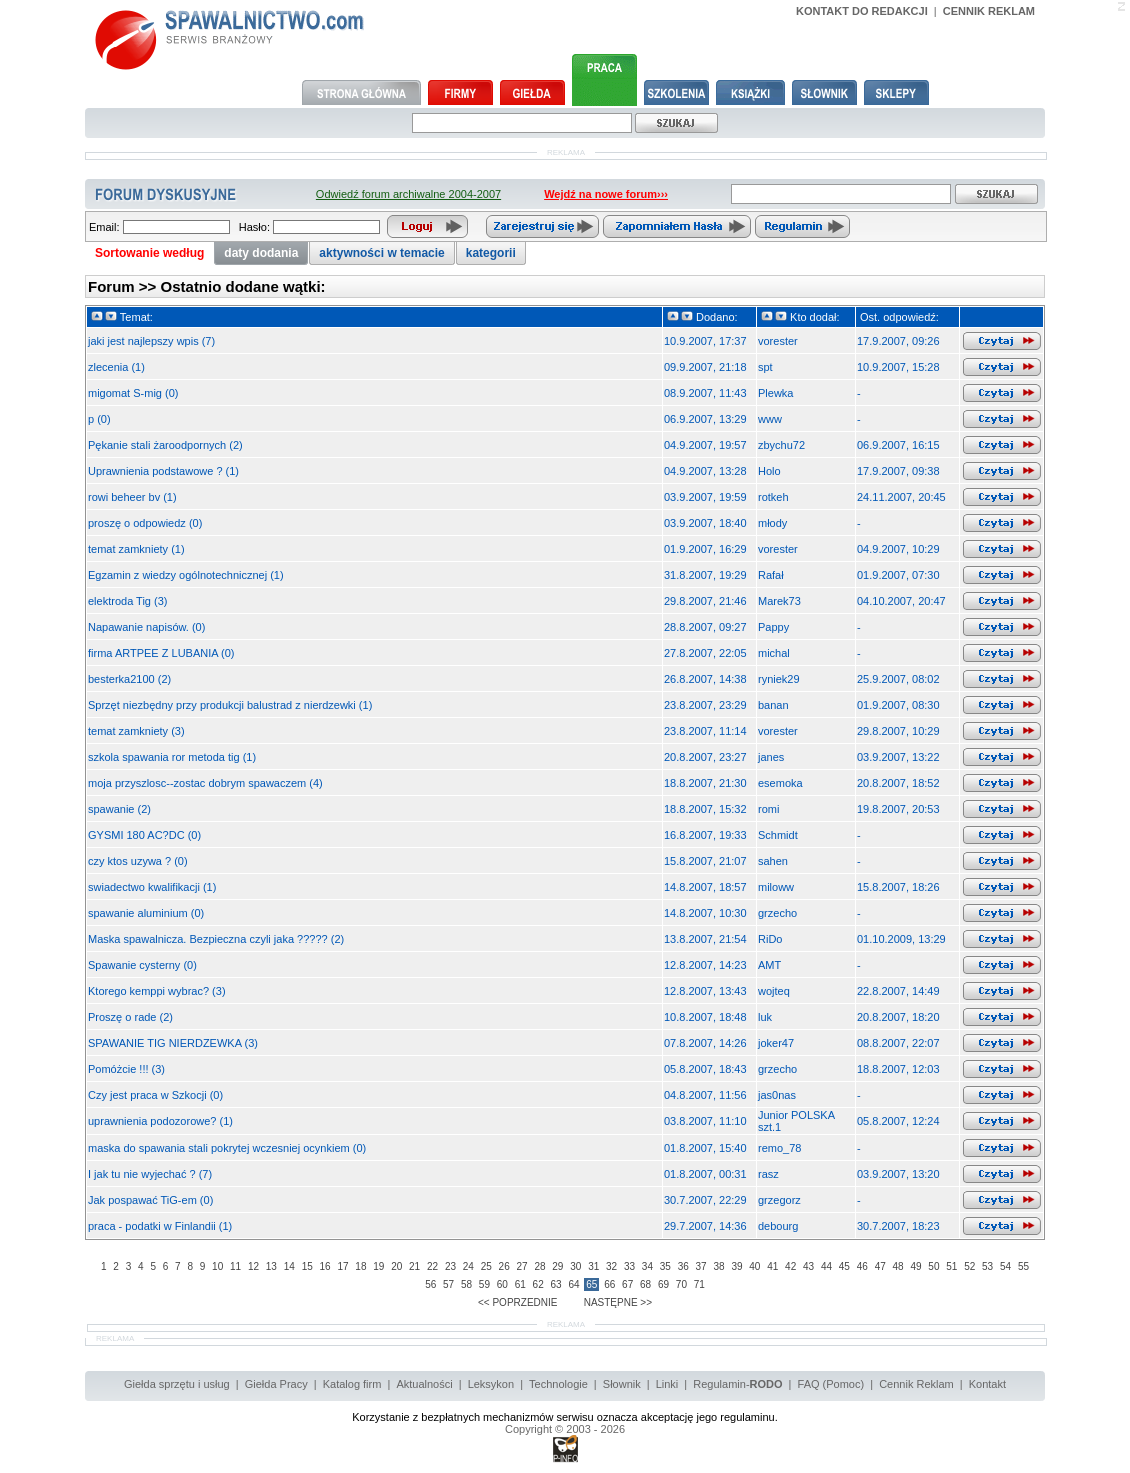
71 (699, 1284)
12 (253, 1266)
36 (683, 1266)
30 (575, 1266)
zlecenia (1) (116, 367)
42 (790, 1266)
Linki (667, 1384)
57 (448, 1284)
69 (663, 1284)
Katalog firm (352, 1384)
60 (502, 1284)
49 (915, 1266)
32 (611, 1266)
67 (627, 1284)
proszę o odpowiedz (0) (145, 523)
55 (1023, 1266)
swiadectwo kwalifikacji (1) (152, 887)
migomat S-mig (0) (133, 393)
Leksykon (491, 1384)
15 (307, 1266)
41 (772, 1266)
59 (484, 1284)
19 (378, 1266)
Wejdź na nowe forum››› (606, 194)
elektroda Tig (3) (127, 601)
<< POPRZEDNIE (517, 1302)
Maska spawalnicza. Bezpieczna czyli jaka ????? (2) (216, 939)
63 (555, 1284)
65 (591, 1284)
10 (217, 1266)
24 (468, 1266)
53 (987, 1266)
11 (235, 1266)
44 (826, 1266)
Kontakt (987, 1384)
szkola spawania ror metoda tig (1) (172, 757)
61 (520, 1284)
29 (557, 1266)
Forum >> (124, 286)
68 (645, 1284)
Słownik (622, 1384)
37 (701, 1266)
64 (573, 1284)
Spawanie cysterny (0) (142, 965)
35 (665, 1266)
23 (450, 1266)
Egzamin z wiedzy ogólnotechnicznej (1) (186, 575)
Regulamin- (737, 1384)
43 (808, 1266)
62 (538, 1284)
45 (844, 1266)
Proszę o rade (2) (130, 1017)
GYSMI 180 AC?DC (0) (144, 835)
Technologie (558, 1384)
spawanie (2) (119, 809)
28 (539, 1266)
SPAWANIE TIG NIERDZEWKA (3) (173, 1043)
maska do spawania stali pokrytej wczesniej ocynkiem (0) (227, 1148)
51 (951, 1266)
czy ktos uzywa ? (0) (138, 861)
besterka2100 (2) (129, 679)
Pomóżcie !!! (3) (126, 1069)
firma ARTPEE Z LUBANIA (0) (161, 653)
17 (342, 1266)
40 (754, 1266)
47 (880, 1266)
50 (933, 1266)
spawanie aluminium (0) (146, 913)
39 (736, 1266)
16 (325, 1266)
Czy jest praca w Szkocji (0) (155, 1095)
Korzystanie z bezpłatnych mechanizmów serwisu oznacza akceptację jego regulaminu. (565, 1417)
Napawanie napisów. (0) (146, 627)
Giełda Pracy (276, 1384)
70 (681, 1284)
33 (629, 1266)
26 (504, 1266)
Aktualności (424, 1384)
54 (1005, 1266)
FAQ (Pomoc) (831, 1384)
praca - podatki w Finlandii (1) (160, 1226)
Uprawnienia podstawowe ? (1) (163, 471)
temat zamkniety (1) (136, 549)
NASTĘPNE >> (618, 1302)
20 (396, 1266)
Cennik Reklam (916, 1384)
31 (593, 1266)
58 (466, 1284)
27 (522, 1266)
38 (718, 1266)
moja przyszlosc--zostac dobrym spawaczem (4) (205, 783)
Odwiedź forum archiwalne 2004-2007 (408, 194)
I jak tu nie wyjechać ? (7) (150, 1174)
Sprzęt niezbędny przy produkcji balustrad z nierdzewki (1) (230, 705)
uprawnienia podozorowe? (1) (160, 1121)
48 (898, 1266)
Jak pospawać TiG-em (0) (150, 1200)
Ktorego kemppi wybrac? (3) (157, 991)
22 (432, 1266)
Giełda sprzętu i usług (177, 1384)
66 (609, 1284)
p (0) (99, 419)
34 (647, 1266)
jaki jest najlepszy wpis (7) (151, 341)
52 (969, 1266)
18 (360, 1266)
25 (486, 1266)
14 (289, 1266)
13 (271, 1266)
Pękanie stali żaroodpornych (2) (165, 445)
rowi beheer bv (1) (132, 497)
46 (862, 1266)
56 (430, 1284)
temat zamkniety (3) (136, 731)
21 (414, 1266)
